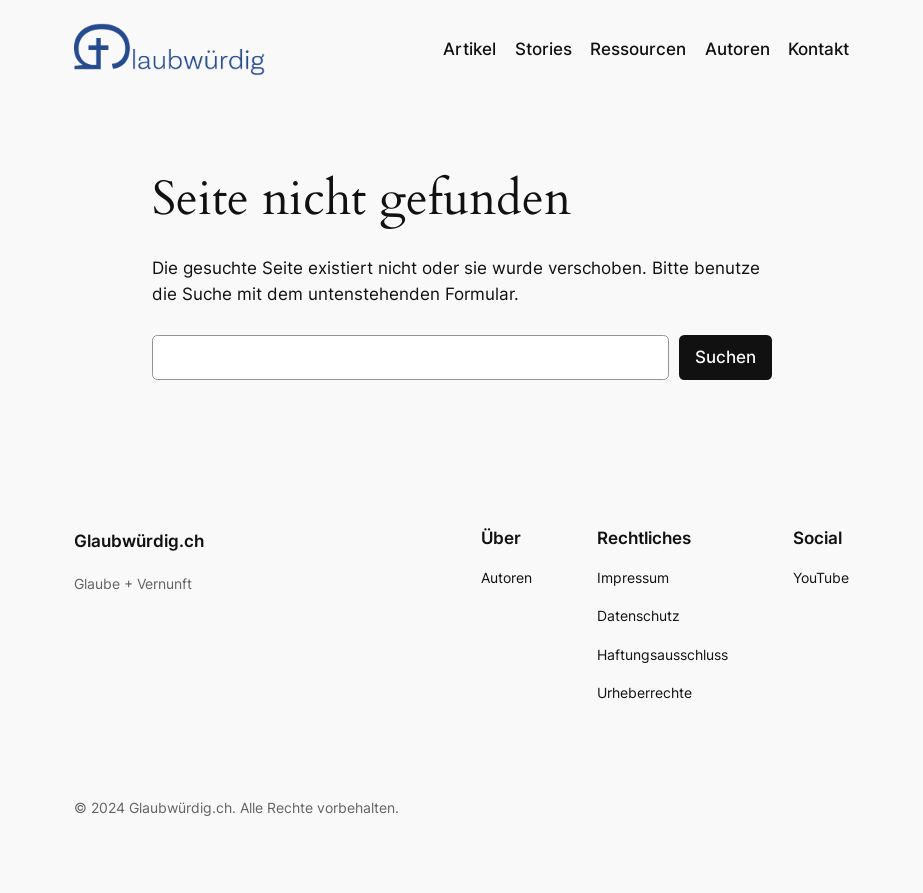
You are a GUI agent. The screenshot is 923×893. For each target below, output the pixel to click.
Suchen (725, 357)
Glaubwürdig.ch (139, 541)
